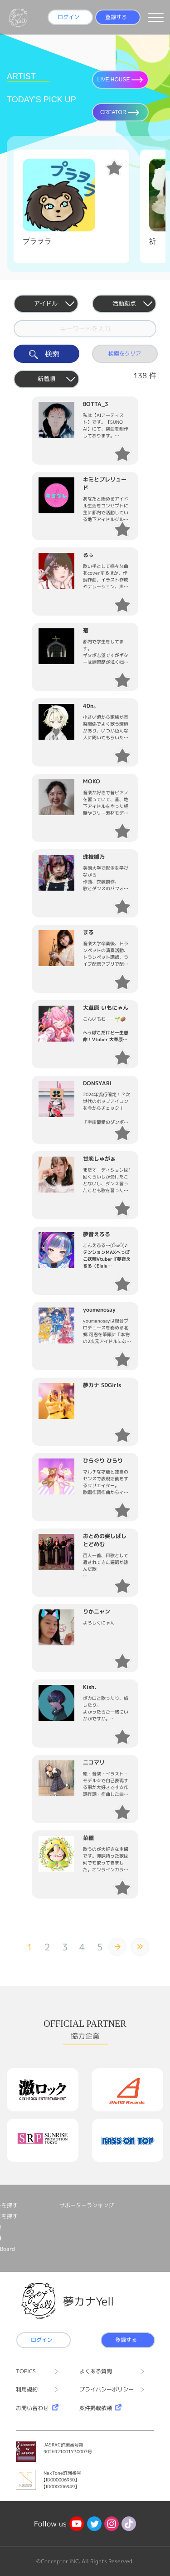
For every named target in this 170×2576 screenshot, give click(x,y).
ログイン (68, 17)
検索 (46, 354)
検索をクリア (124, 353)
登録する (116, 17)
